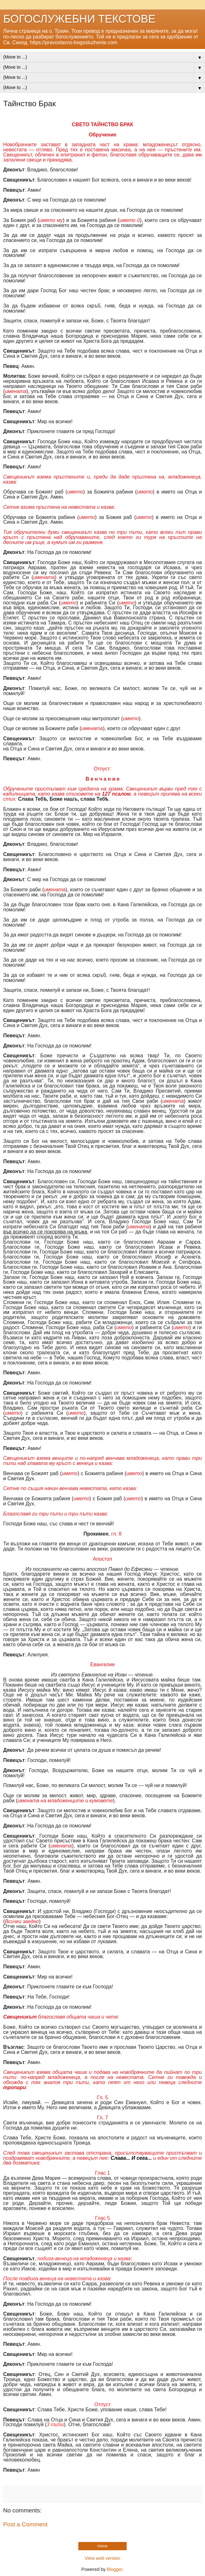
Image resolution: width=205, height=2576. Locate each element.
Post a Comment (25, 2524)
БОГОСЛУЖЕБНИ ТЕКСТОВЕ (79, 19)
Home (102, 2546)
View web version (102, 2558)
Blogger (115, 2569)
